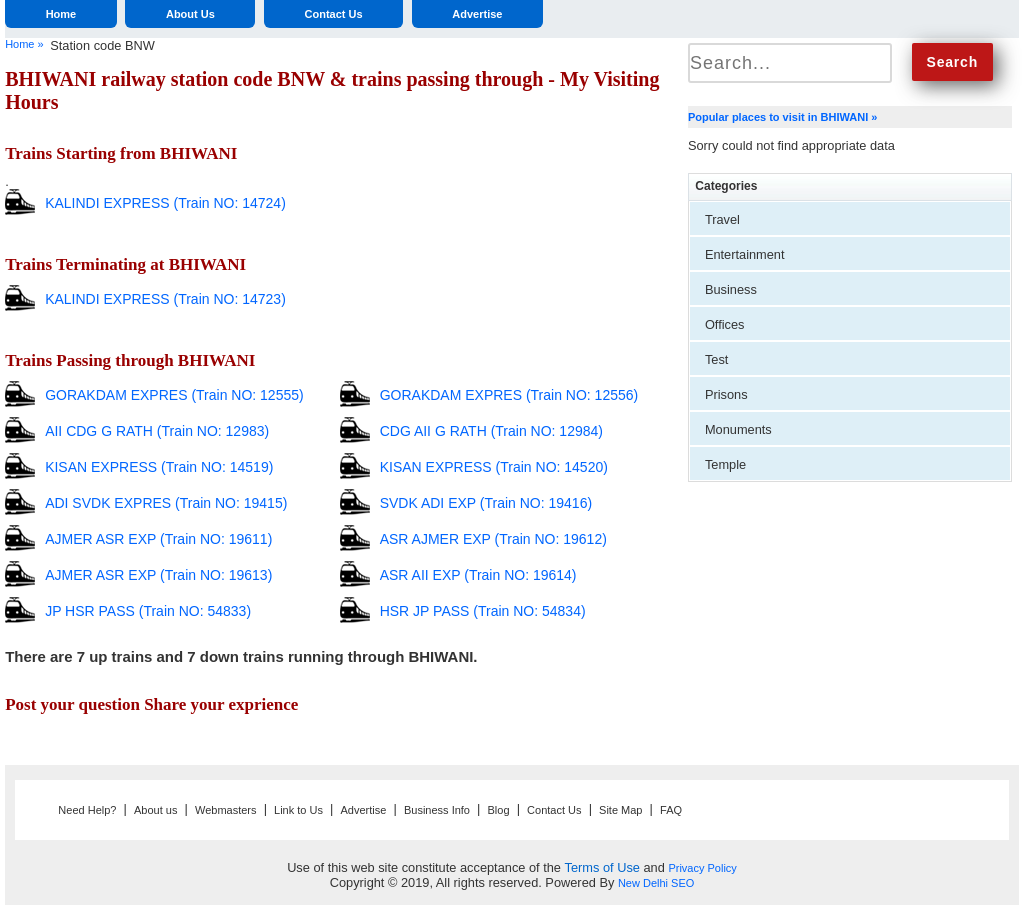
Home (61, 14)
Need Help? (87, 810)
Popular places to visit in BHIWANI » (782, 117)
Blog (499, 810)
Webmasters (226, 810)
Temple (725, 464)
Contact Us (334, 14)
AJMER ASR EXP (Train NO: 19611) (158, 539)
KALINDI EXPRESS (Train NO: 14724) (165, 203)
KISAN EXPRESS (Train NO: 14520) (494, 467)
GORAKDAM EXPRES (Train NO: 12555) (174, 395)
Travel (722, 219)
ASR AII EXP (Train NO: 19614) (478, 575)
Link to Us (298, 810)
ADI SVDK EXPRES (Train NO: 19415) (166, 503)
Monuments (738, 429)
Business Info (437, 810)
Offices (725, 324)
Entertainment (745, 254)
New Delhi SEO (656, 883)
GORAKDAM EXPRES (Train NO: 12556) (509, 395)
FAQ (671, 810)
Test (716, 359)
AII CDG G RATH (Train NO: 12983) (157, 431)
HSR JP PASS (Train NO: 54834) (483, 611)
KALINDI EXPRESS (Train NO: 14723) (165, 299)
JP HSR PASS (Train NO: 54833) (148, 611)
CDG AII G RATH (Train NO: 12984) (491, 431)
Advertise (477, 14)
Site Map (620, 810)
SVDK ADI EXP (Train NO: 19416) (486, 503)
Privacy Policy (702, 868)
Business (731, 289)
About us (155, 810)
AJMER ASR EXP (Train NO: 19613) (158, 575)
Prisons (726, 394)
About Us (190, 14)
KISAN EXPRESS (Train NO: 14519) (159, 467)
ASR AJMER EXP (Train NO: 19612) (493, 539)
